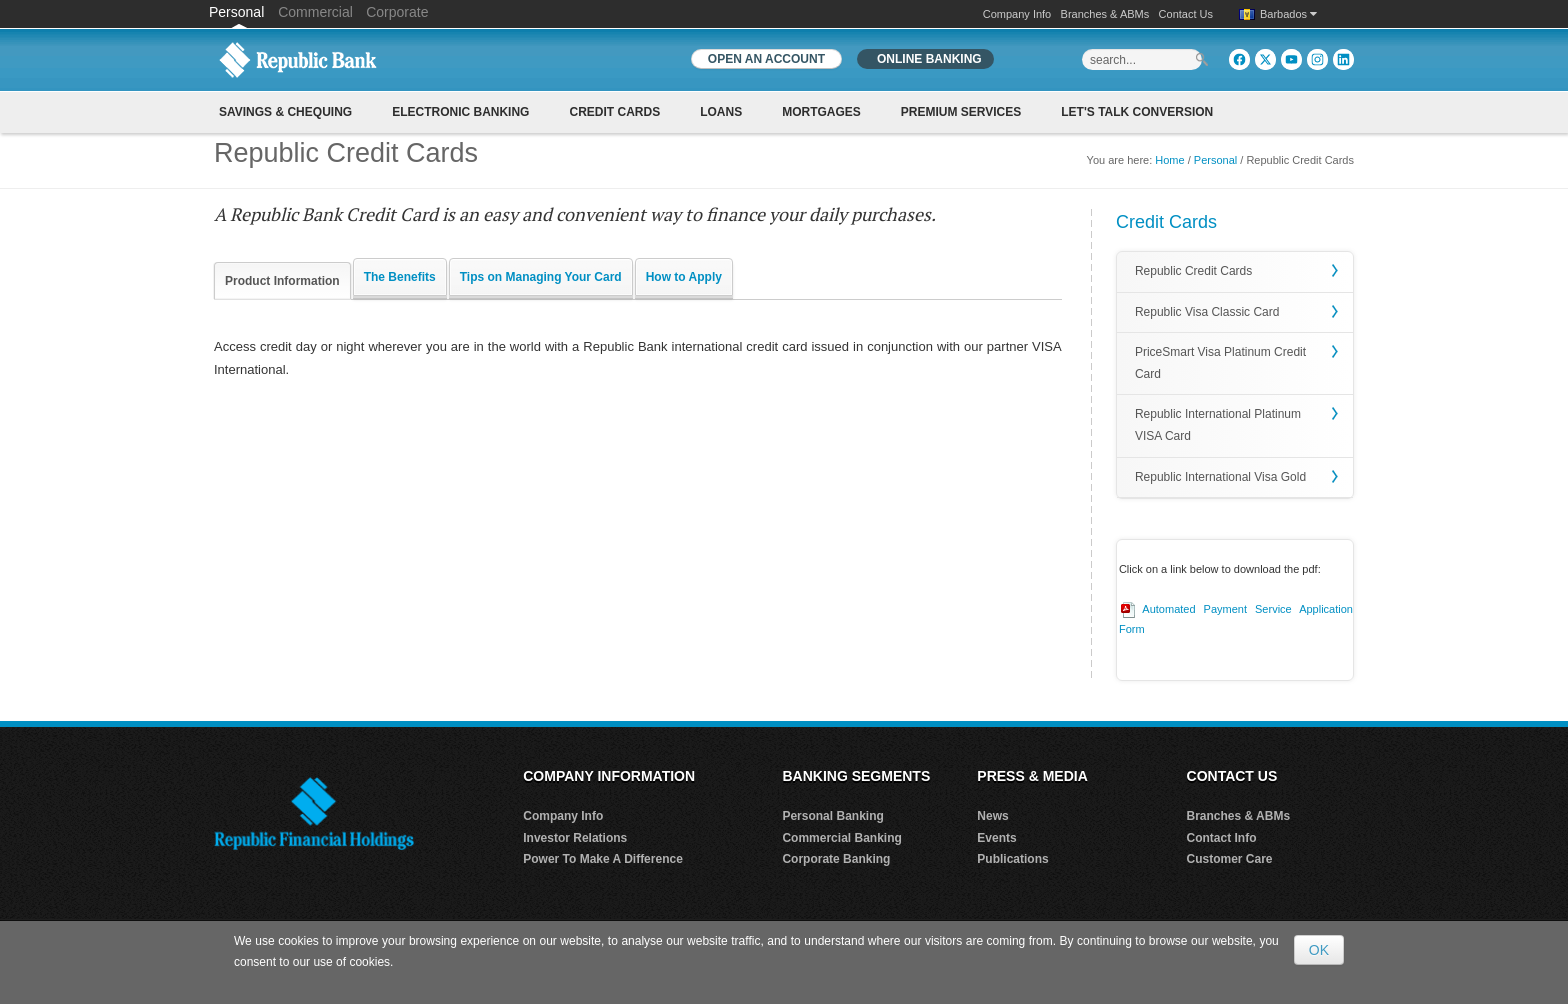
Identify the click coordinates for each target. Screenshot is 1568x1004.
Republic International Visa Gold (1220, 477)
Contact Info (1222, 838)
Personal (238, 12)
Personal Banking (832, 816)
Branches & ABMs (1105, 14)
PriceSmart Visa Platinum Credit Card (1220, 363)
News (992, 816)
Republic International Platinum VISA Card (1218, 425)
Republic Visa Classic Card (1207, 312)
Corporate (397, 12)
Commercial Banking (841, 838)
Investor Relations (575, 838)
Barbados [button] (1288, 14)
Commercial (315, 12)
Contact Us (1186, 14)
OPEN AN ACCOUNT (766, 59)
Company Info (1017, 14)
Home (1169, 160)
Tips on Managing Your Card (541, 277)
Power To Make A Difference (603, 859)
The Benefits (400, 277)
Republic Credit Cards (1193, 271)
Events (996, 838)
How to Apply (684, 277)
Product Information (282, 281)
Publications (1012, 859)
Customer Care (1230, 859)
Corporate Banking (836, 859)
